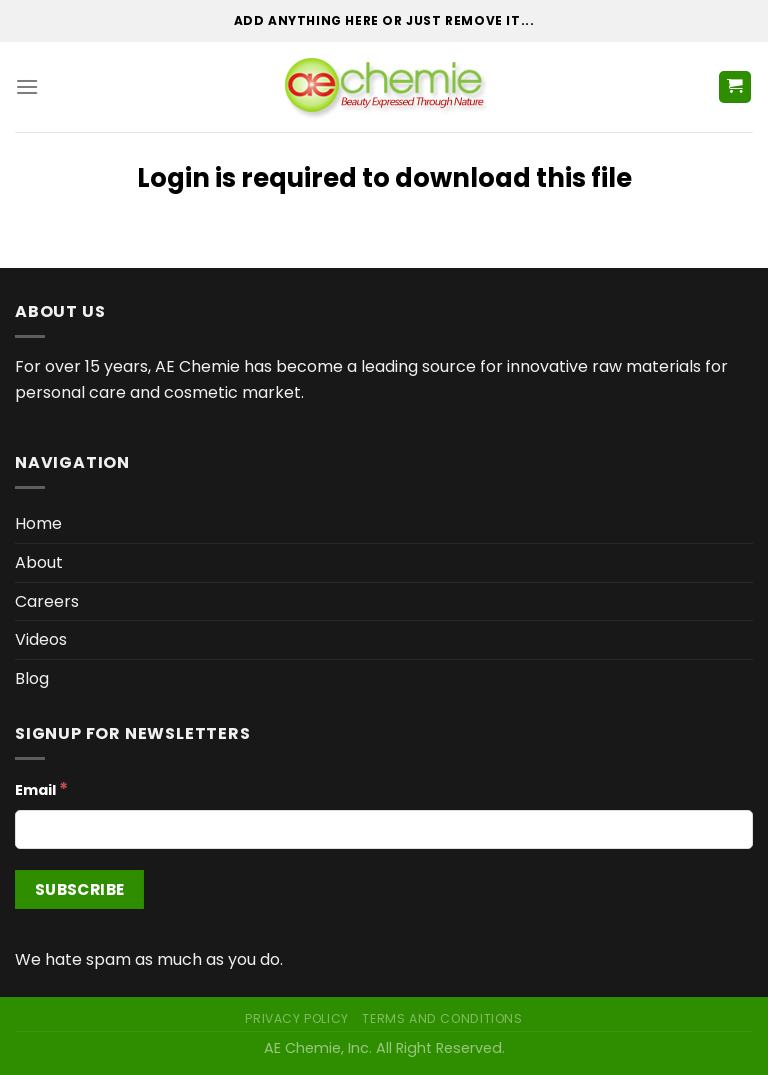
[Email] (384, 829)
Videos (41, 639)
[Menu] (27, 86)
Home (38, 523)
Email (41, 789)
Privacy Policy (297, 1018)
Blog (32, 678)
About (39, 562)
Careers (47, 601)
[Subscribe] (79, 889)
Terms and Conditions (442, 1018)
